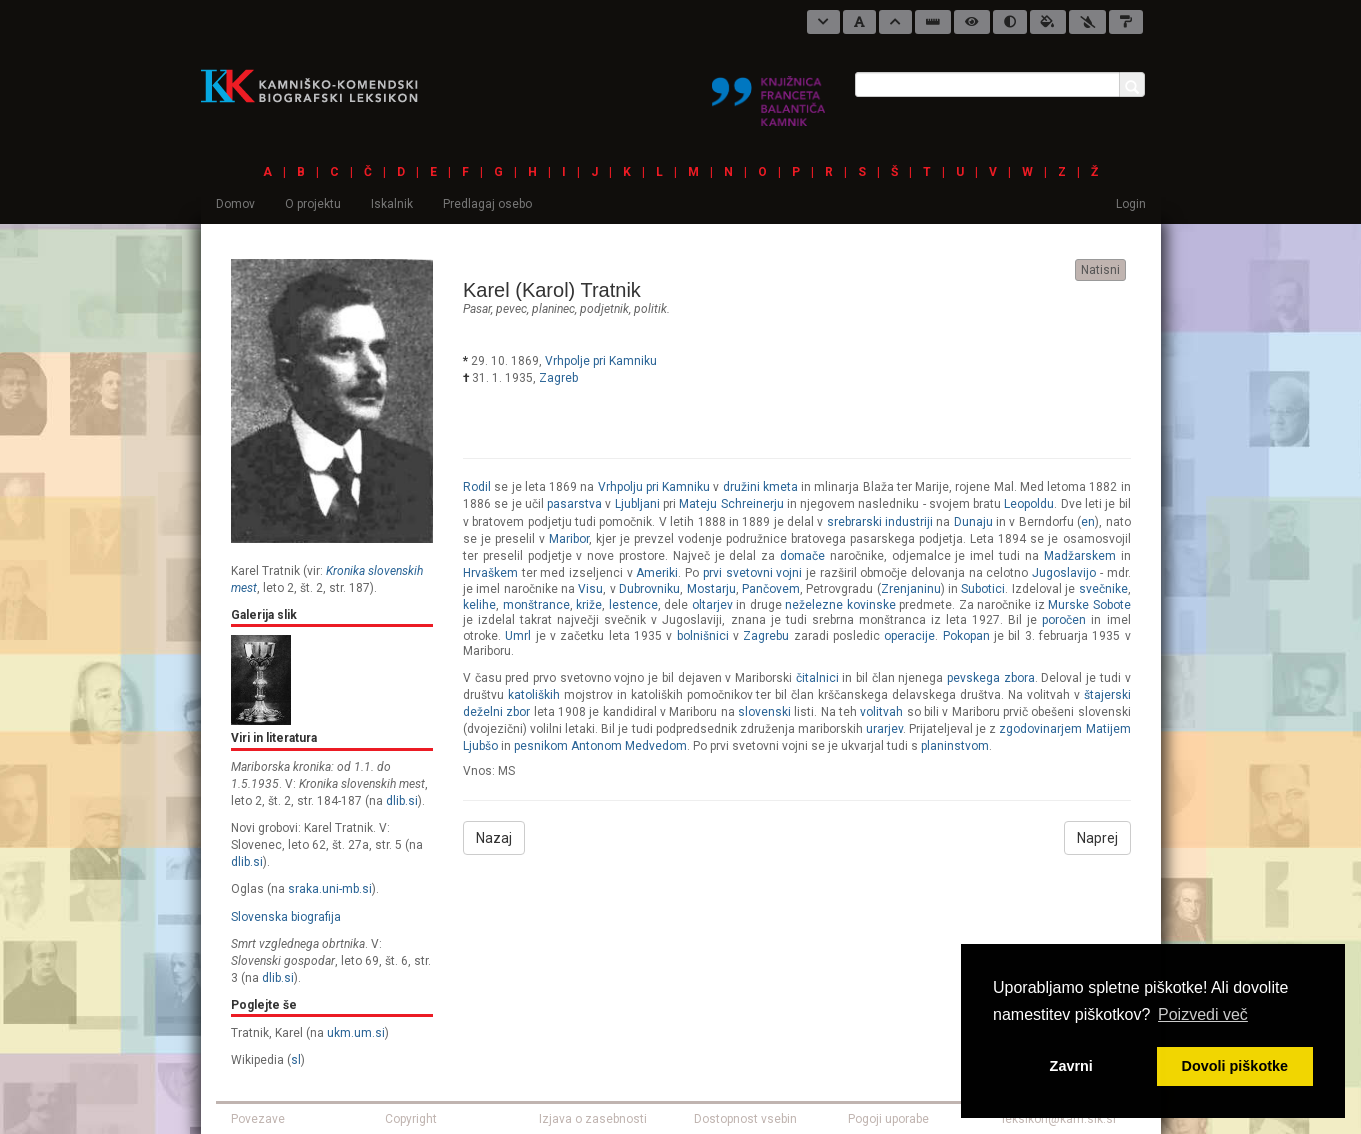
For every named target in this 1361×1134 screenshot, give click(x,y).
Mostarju (711, 589)
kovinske (871, 605)
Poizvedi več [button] (1203, 1014)
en (1088, 522)
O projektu (313, 204)
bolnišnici (703, 636)
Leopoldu (1029, 504)
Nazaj (494, 838)
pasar (477, 309)
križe (589, 605)
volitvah (881, 712)
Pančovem (771, 589)
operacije (909, 636)
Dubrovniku (649, 589)
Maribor (569, 539)
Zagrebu (766, 636)
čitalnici (817, 678)
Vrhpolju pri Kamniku (654, 487)
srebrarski (854, 522)
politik (650, 309)
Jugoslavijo (1064, 573)
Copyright (411, 1119)
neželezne (814, 605)
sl (296, 1060)
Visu (590, 589)
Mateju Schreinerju (731, 504)
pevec (511, 309)
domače (802, 556)
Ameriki (657, 573)
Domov (235, 204)
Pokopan (966, 636)
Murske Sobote (1089, 605)
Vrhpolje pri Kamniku (601, 361)
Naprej (1097, 838)
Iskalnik (392, 204)
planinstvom (955, 746)
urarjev (884, 729)
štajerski (1107, 695)
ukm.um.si (356, 1033)
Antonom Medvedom (629, 746)
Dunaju (973, 522)
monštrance (536, 605)
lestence (633, 605)
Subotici (983, 589)
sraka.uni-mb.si (330, 889)
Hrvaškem (490, 573)
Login (1131, 204)
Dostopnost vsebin (745, 1119)
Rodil (477, 487)
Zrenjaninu (911, 589)
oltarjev (712, 605)
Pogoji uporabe (888, 1119)
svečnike (1103, 589)
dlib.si (402, 801)
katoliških (534, 695)
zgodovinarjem (1040, 729)
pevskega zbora (991, 678)
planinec (553, 309)
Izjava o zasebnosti (593, 1119)
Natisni (1100, 270)
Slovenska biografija (286, 917)
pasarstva (574, 504)
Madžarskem (1080, 556)
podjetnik (604, 309)
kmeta (780, 487)
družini (741, 487)
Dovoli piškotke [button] (1235, 1066)
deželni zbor (496, 712)
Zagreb (558, 378)
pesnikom (541, 746)
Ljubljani (637, 504)
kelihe (479, 605)
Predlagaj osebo (487, 204)
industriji (909, 522)
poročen (1064, 620)
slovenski (764, 712)
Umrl (518, 636)
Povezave (258, 1119)
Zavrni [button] (1071, 1066)
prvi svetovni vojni (752, 573)
